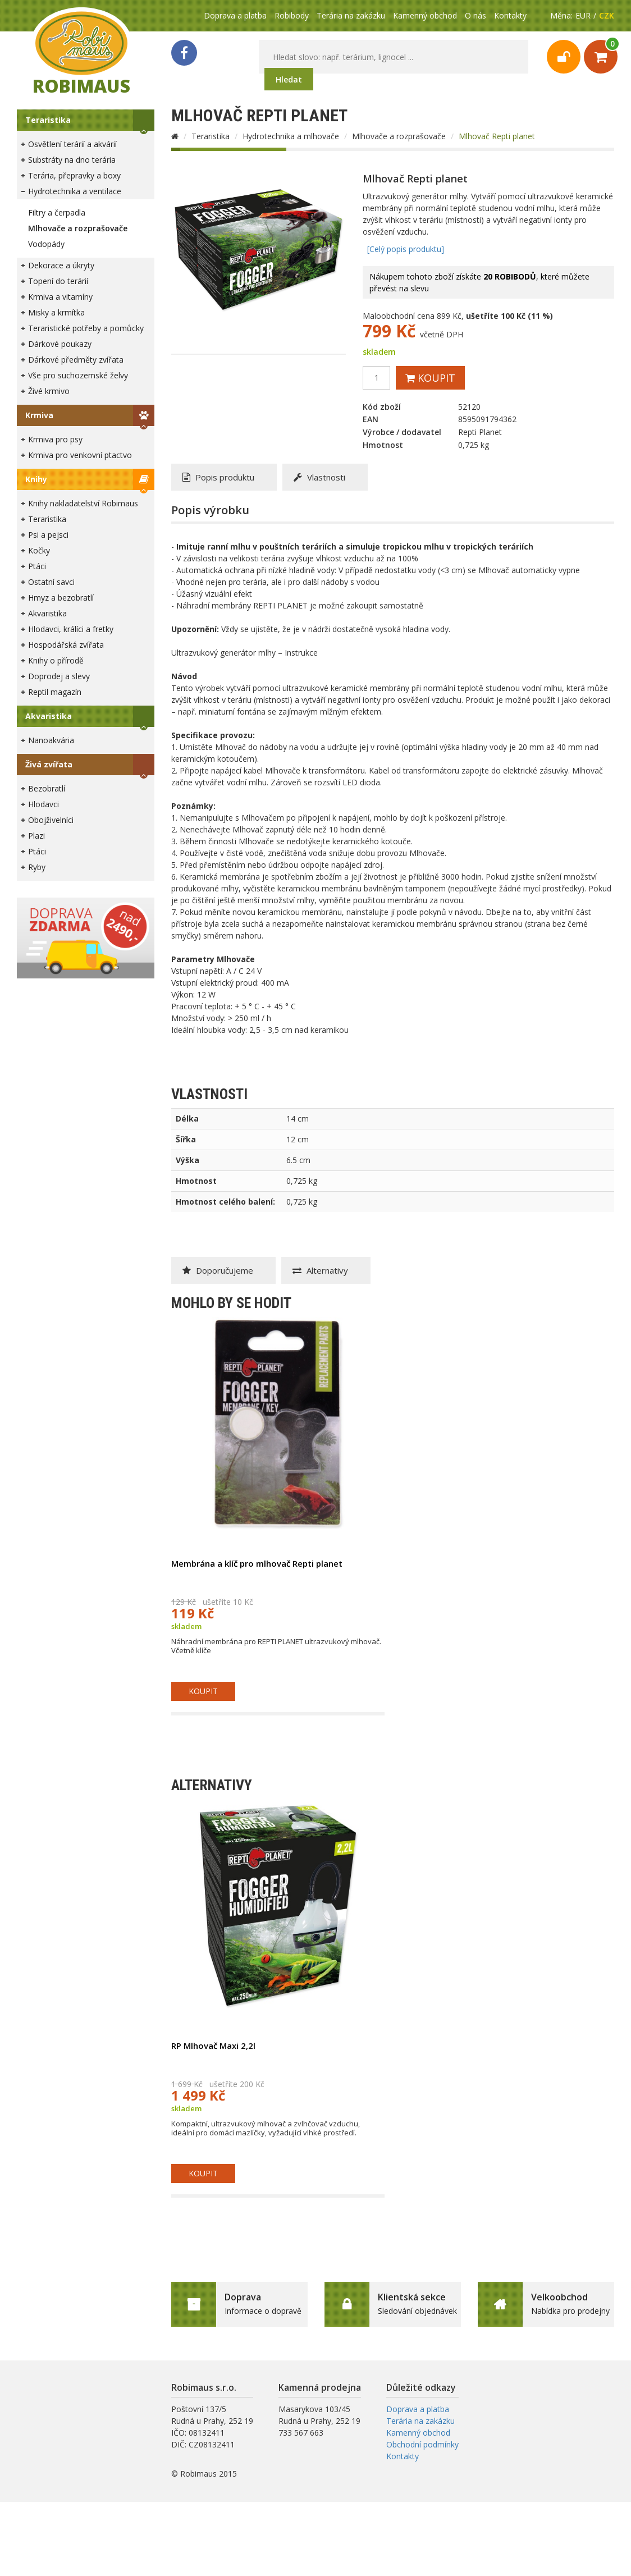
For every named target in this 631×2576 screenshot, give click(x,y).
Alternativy (320, 1270)
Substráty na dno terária (72, 159)
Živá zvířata (48, 764)
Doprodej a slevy (59, 676)
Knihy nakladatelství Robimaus (83, 503)
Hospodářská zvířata (66, 644)
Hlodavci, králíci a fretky (70, 629)
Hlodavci (43, 804)
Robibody (292, 15)
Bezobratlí (46, 788)
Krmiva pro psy (55, 439)
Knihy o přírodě (56, 660)
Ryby (36, 867)
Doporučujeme (217, 1270)
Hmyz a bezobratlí (61, 597)
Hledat (289, 79)
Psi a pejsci (48, 534)
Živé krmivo (49, 391)
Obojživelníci (51, 820)
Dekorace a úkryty (61, 265)
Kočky (39, 550)
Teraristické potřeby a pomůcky (86, 328)
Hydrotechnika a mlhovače (291, 136)
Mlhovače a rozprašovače (77, 228)
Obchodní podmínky (422, 2444)
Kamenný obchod (425, 15)
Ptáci (37, 566)
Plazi (36, 835)
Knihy (36, 479)
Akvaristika (47, 613)
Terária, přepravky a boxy (74, 175)
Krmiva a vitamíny (60, 296)
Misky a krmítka (56, 312)
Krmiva (39, 415)
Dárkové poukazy (60, 343)
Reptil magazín (54, 692)
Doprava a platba (235, 15)
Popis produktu (218, 477)
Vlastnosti (319, 477)
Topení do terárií (58, 281)
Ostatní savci (51, 581)
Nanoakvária (51, 740)
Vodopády (46, 244)
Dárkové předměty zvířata (76, 359)
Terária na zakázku (351, 15)
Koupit (430, 378)
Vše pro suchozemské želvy (78, 375)
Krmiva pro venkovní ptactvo (80, 455)
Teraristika (48, 120)
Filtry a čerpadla (56, 212)
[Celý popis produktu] (405, 249)
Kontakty (510, 15)
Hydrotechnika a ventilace (74, 191)
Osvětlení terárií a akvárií (72, 144)
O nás (475, 15)
